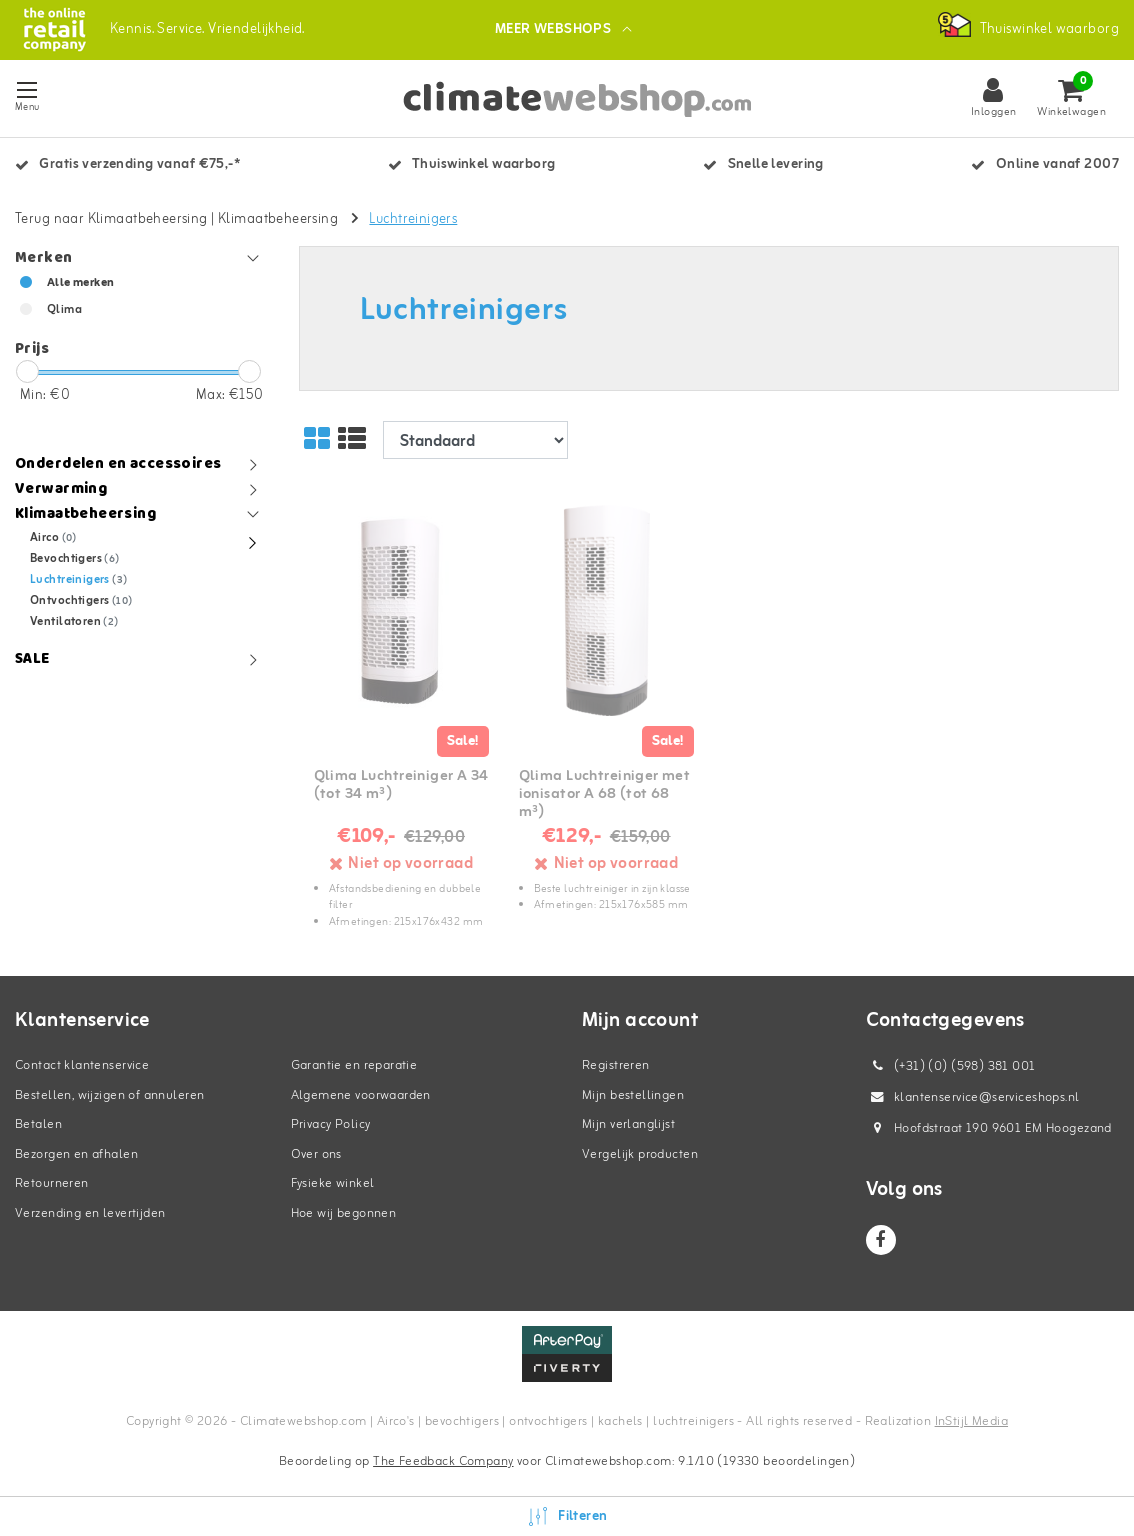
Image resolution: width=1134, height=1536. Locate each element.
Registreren (616, 1065)
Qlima (64, 310)
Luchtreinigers (413, 219)
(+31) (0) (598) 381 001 (951, 1066)
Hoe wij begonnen (344, 1213)
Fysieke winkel (333, 1183)
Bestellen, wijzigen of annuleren (109, 1095)
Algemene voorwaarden (361, 1095)
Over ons (316, 1154)
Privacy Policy (331, 1124)
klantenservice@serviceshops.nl (973, 1097)
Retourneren (52, 1183)
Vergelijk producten (640, 1154)
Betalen (38, 1124)
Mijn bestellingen (633, 1095)
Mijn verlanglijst (628, 1124)
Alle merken (81, 283)
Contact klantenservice (82, 1065)
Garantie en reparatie (354, 1065)
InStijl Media (971, 1421)
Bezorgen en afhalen (76, 1154)
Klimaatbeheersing (278, 219)
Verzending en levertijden (90, 1213)
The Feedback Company (443, 1461)
